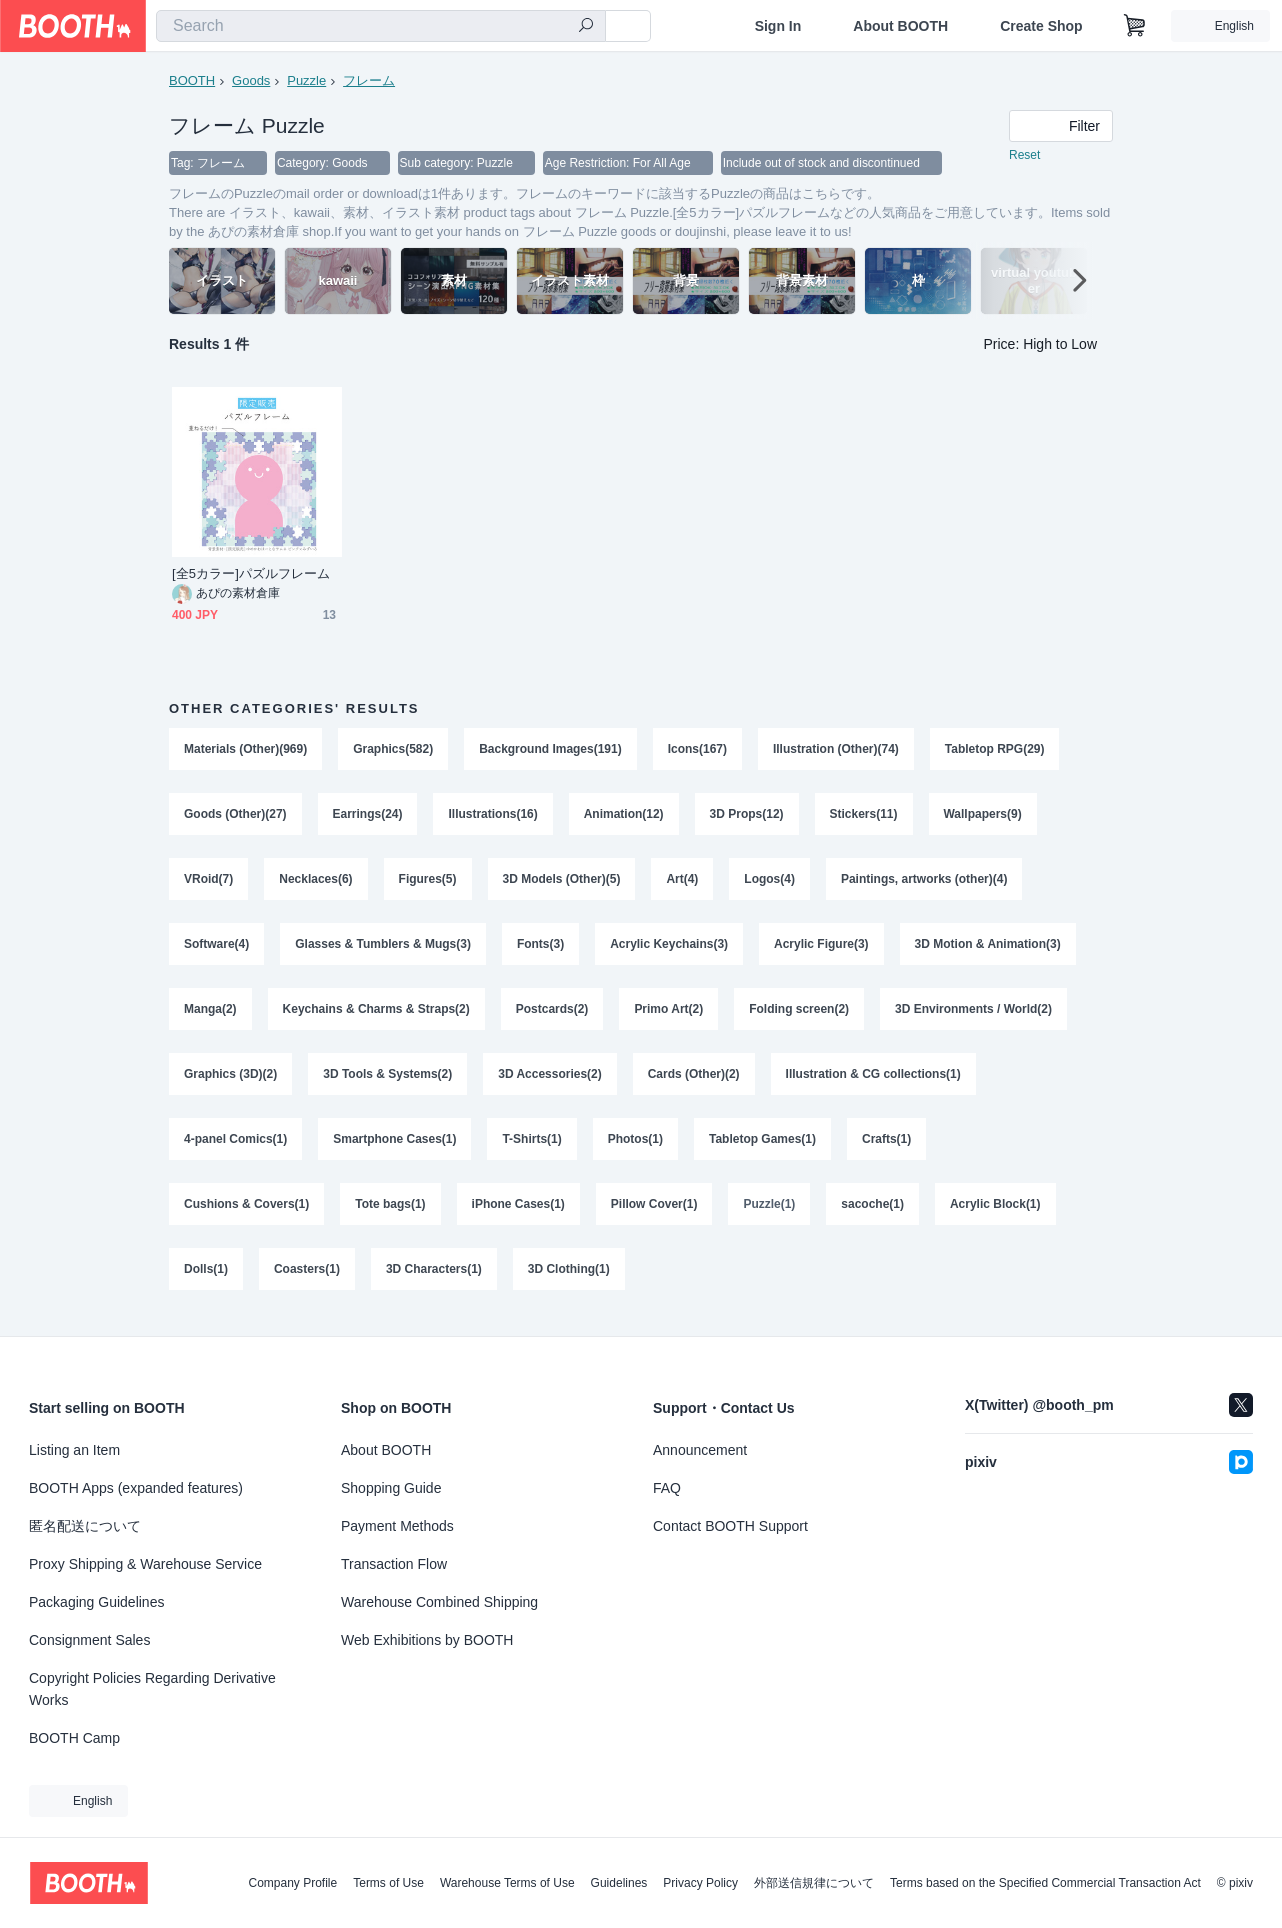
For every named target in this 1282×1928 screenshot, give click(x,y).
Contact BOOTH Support (730, 1526)
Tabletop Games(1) (762, 1146)
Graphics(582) (393, 750)
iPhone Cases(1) (518, 1212)
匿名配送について (85, 1526)
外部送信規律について (814, 1883)
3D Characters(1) (434, 1278)
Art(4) (683, 882)
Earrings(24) (368, 816)
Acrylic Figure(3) (822, 948)
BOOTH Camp (74, 1738)
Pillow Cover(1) (654, 1212)
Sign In (778, 26)
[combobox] (381, 26)
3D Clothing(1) (569, 1278)
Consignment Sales (89, 1640)
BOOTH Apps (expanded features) (136, 1488)
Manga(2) (210, 1014)
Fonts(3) (540, 948)
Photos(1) (635, 1146)
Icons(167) (697, 750)
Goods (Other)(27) (235, 816)
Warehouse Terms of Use (507, 1883)
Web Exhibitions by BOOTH (427, 1640)
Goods (251, 80)
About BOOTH (900, 26)
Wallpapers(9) (983, 816)
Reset (1024, 156)
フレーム (369, 80)
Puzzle (306, 80)
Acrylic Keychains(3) (670, 948)
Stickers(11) (864, 816)
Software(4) (216, 948)
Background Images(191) (550, 750)
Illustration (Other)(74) (837, 750)
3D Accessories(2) (551, 1080)
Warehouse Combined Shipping (439, 1602)
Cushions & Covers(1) (246, 1212)
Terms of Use (388, 1883)
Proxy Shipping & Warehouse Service (145, 1564)
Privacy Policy (700, 1883)
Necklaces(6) (315, 882)
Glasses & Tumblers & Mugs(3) (383, 948)
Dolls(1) (206, 1278)
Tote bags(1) (390, 1212)
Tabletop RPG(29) (996, 750)
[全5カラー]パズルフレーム (251, 574)
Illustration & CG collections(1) (873, 1080)
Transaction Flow (394, 1564)
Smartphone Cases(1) (394, 1146)
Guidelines (619, 1883)
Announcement (700, 1450)
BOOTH (192, 80)
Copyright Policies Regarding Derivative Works (152, 1689)
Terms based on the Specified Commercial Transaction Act (1045, 1883)
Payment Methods (397, 1526)
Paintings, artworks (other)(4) (924, 882)
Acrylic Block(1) (996, 1212)
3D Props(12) (747, 816)
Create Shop (1041, 26)
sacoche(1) (873, 1212)
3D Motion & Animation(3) (988, 948)
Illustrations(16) (493, 816)
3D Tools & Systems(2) (387, 1080)
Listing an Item (74, 1450)
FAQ (667, 1488)
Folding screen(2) (800, 1014)
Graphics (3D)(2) (230, 1080)
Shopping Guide (391, 1488)
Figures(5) (428, 882)
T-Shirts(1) (532, 1146)
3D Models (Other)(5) (562, 882)
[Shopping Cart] (1135, 26)
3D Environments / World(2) (974, 1014)
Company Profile (292, 1883)
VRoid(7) (208, 882)
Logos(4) (770, 882)
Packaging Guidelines (96, 1602)
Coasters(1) (307, 1278)
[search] (586, 27)
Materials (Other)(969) (245, 750)
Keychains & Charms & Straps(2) (376, 1014)
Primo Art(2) (669, 1014)
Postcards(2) (552, 1014)
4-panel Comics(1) (235, 1146)
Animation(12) (624, 816)
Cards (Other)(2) (694, 1080)
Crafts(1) (887, 1146)
